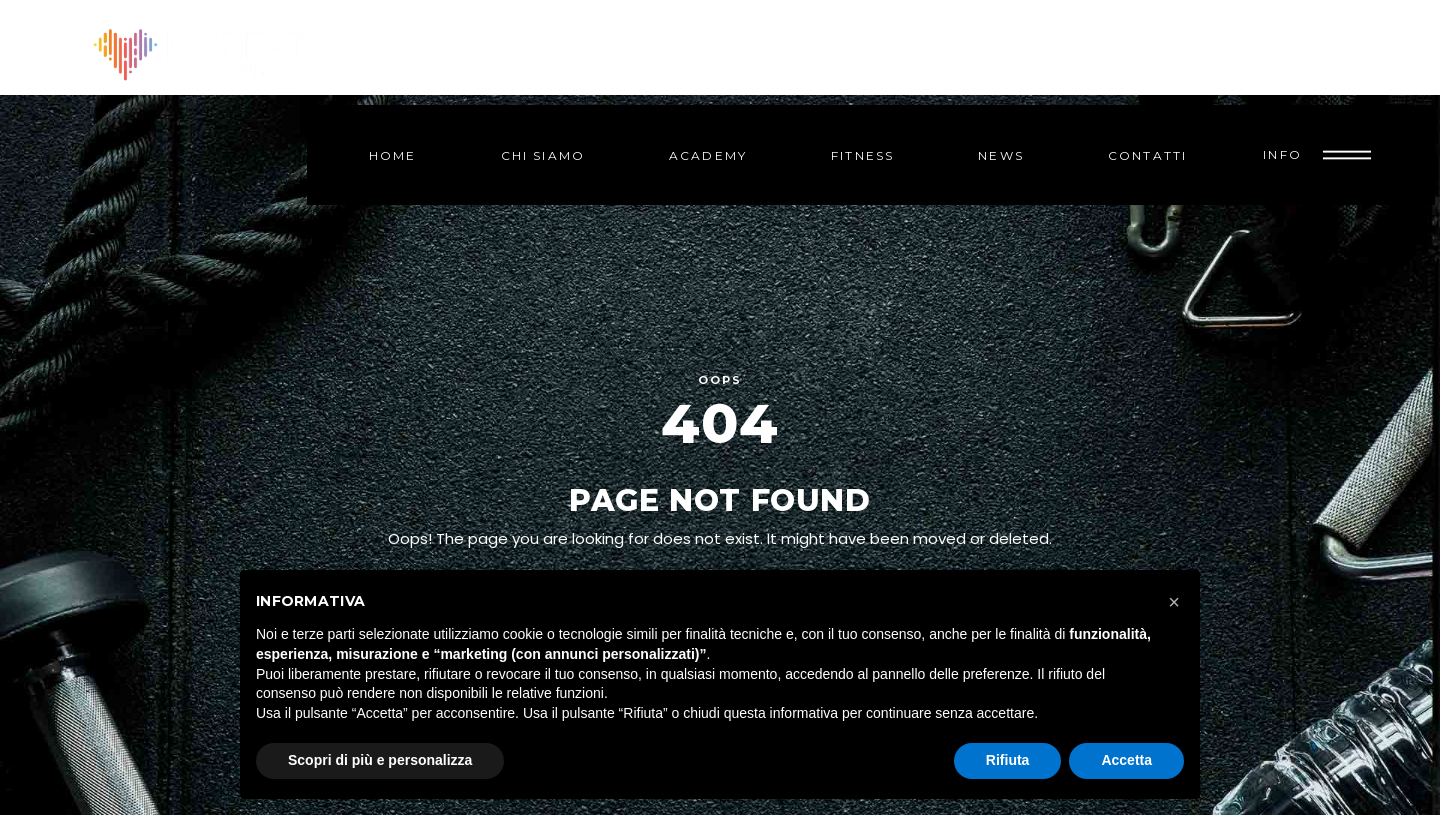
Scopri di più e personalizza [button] (380, 760)
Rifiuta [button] (1008, 760)
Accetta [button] (1126, 760)
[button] (1174, 602)
